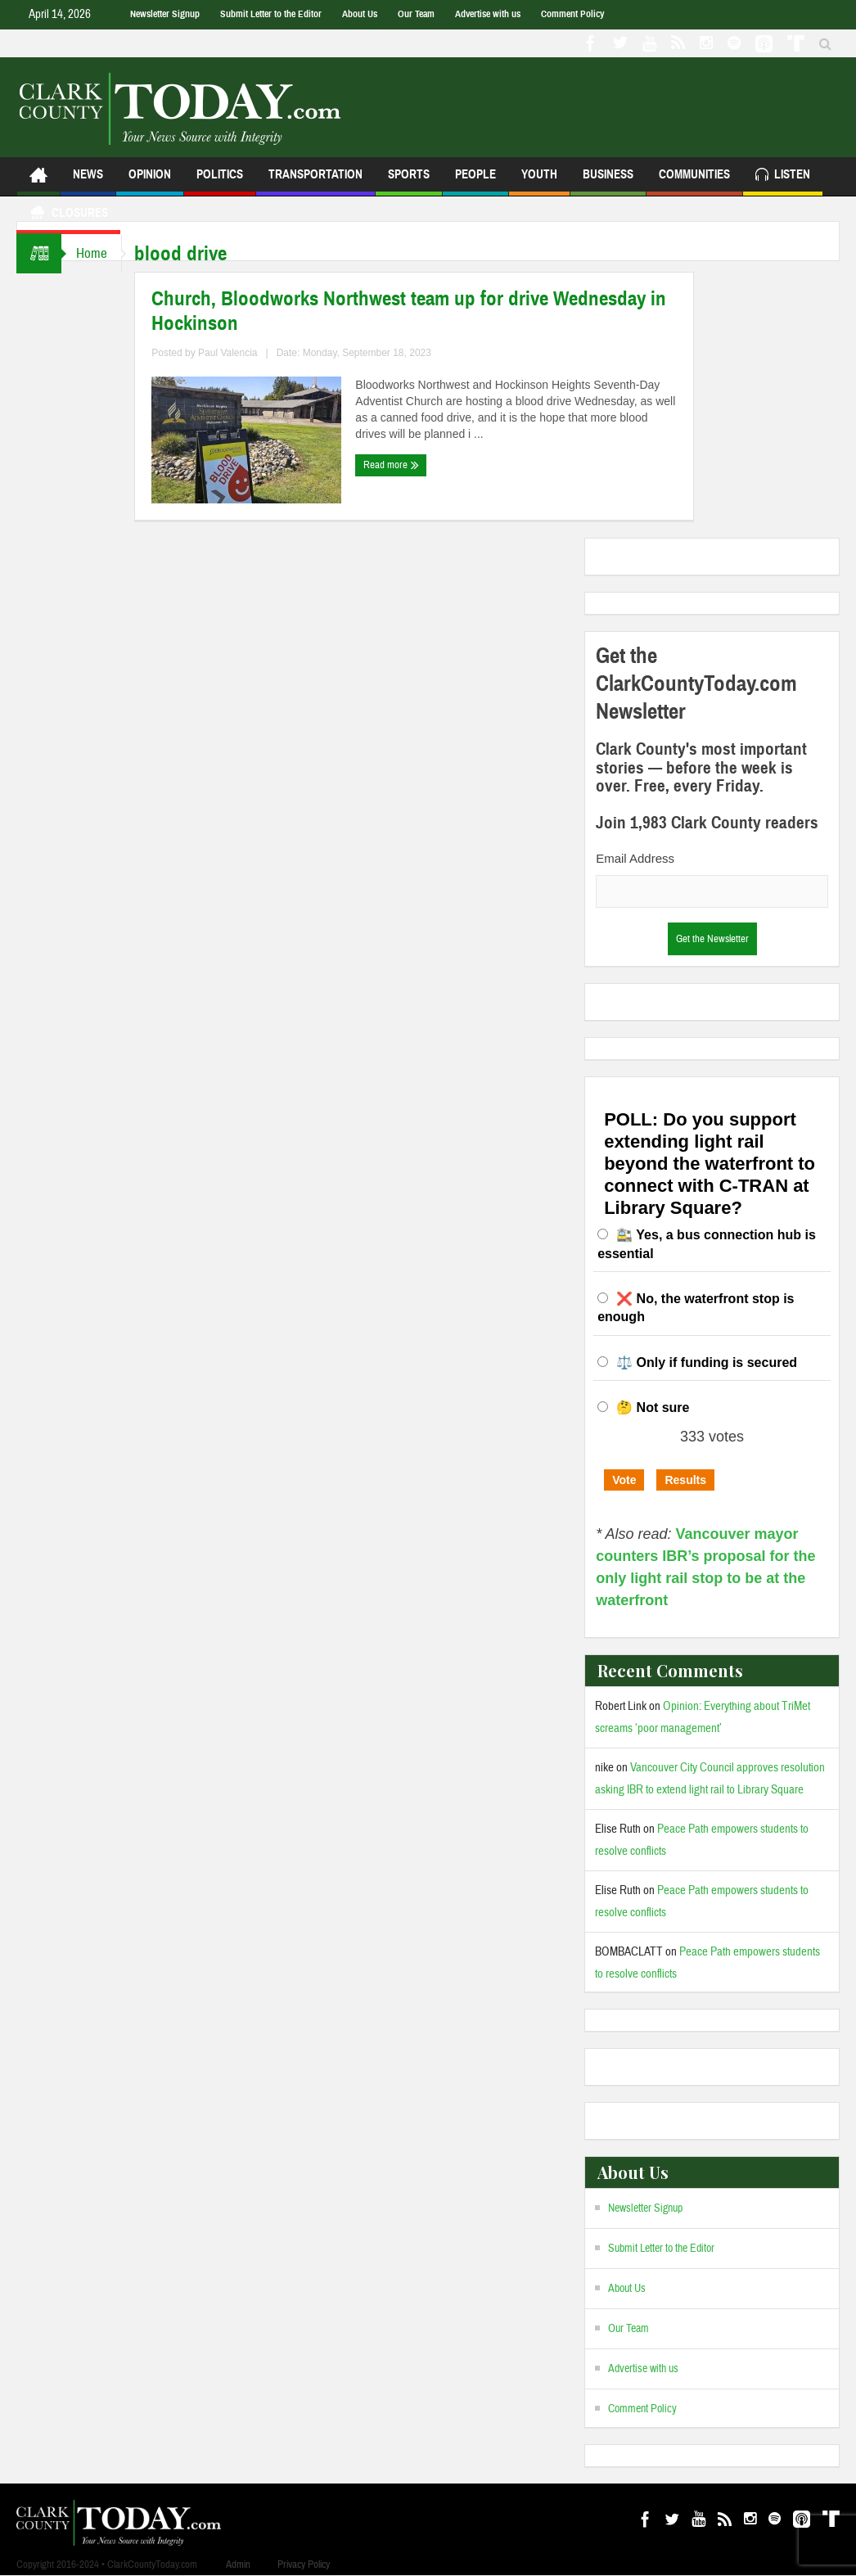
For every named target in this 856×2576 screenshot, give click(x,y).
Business (608, 181)
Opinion (149, 181)
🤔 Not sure (652, 1407)
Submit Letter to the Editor (271, 14)
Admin (238, 2564)
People (475, 181)
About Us (359, 14)
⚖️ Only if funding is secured (706, 1362)
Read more (395, 465)
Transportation (315, 181)
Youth (539, 181)
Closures (68, 215)
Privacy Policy (303, 2564)
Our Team (416, 14)
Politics (219, 181)
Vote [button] (624, 1480)
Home (93, 253)
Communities (694, 181)
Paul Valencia (232, 353)
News (88, 181)
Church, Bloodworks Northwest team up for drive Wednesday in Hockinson (412, 311)
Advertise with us (487, 14)
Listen (782, 176)
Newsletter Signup (165, 14)
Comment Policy (572, 14)
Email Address (635, 858)
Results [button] (685, 1480)
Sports (409, 181)
